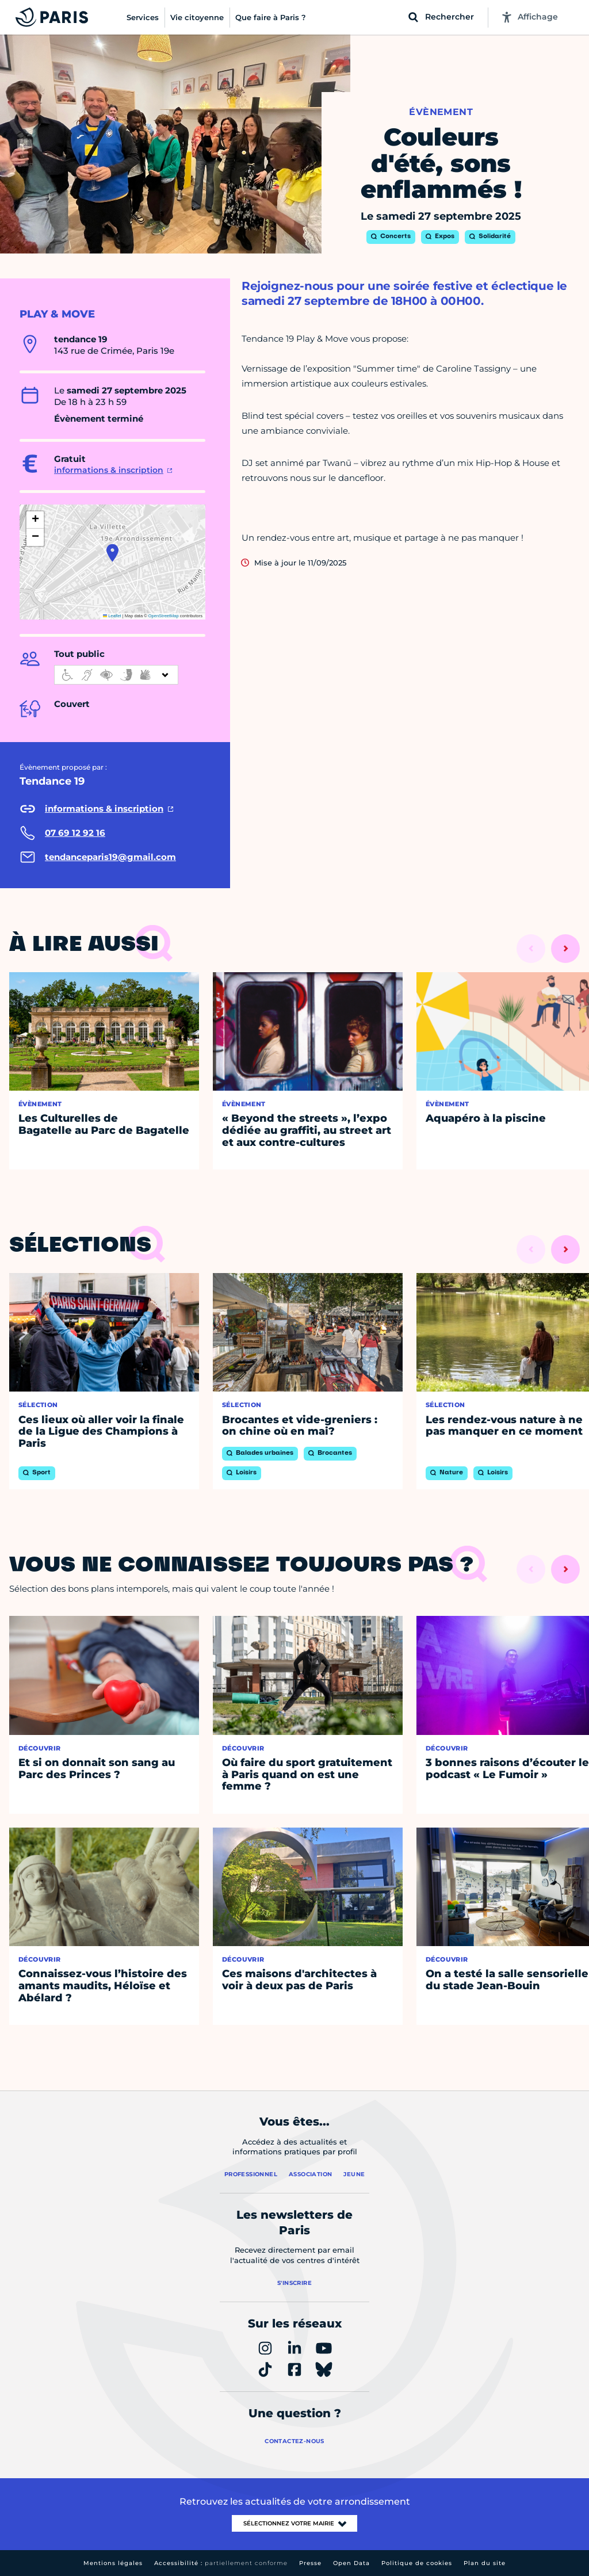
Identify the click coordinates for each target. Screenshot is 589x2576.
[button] (112, 553)
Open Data (351, 2563)
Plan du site (485, 2563)
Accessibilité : (221, 2563)
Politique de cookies (416, 2563)
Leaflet (112, 615)
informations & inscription (108, 470)
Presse (310, 2563)
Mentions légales (113, 2563)
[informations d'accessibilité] (116, 675)
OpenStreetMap (163, 615)
